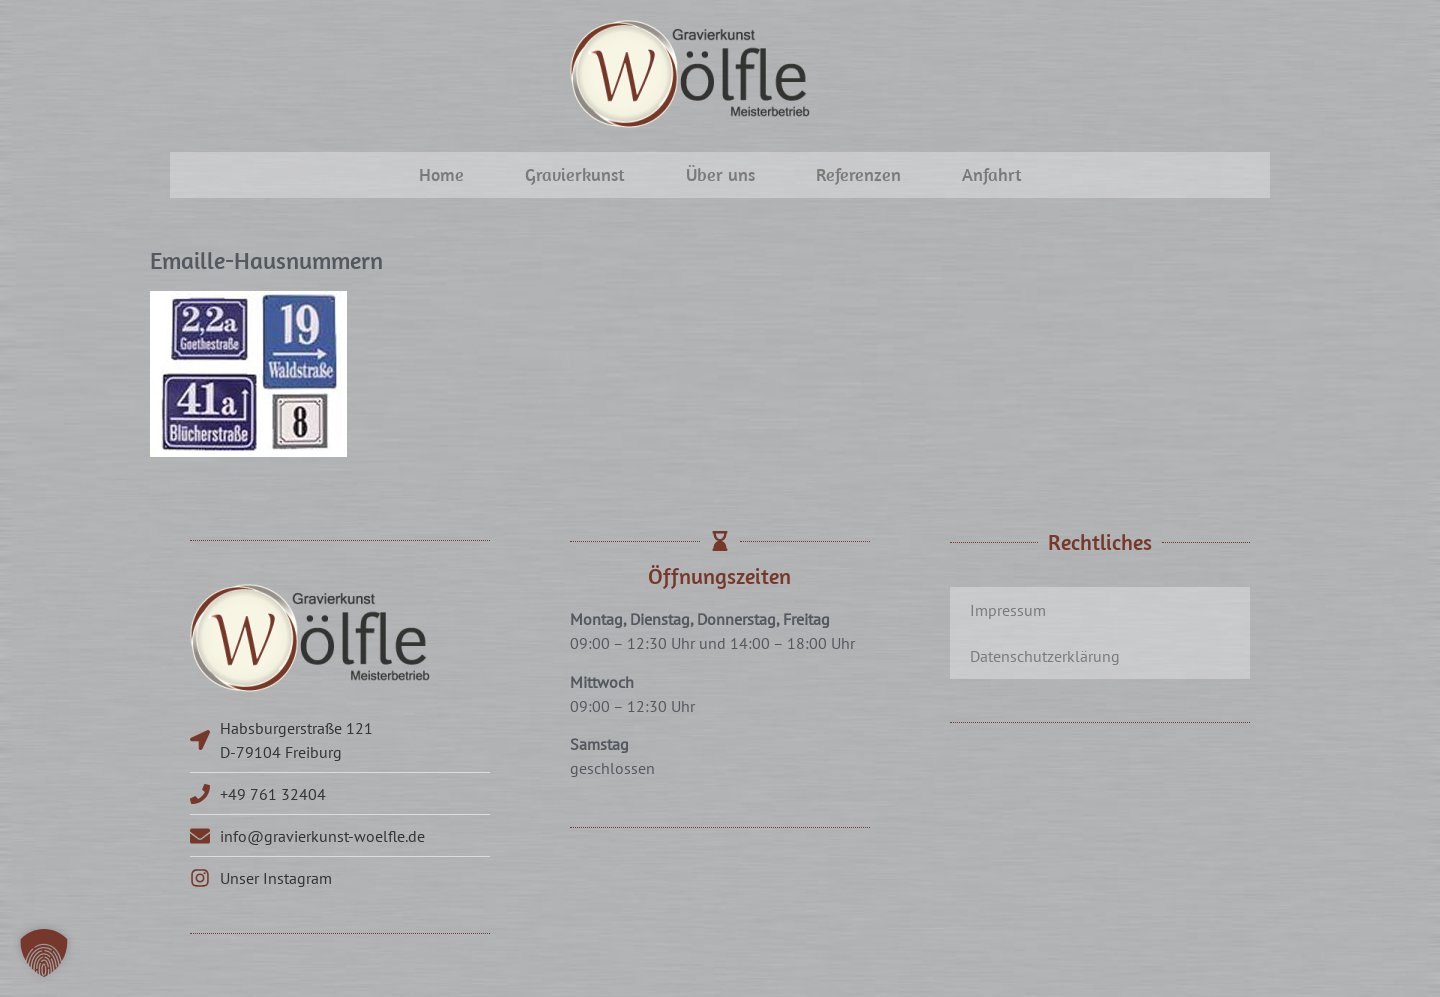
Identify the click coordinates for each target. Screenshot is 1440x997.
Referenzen (858, 174)
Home (441, 174)
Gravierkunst (575, 174)
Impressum (1008, 610)
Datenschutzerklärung (1045, 656)
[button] (44, 953)
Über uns (720, 174)
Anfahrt (992, 174)
